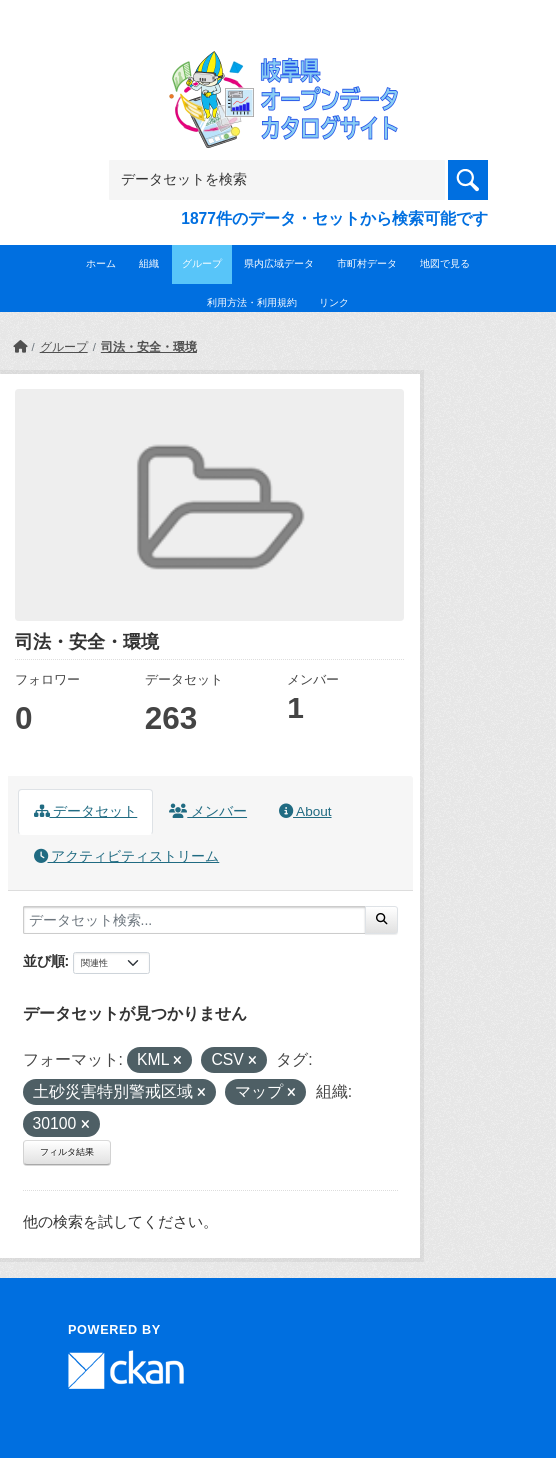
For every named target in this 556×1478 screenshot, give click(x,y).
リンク (334, 302)
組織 (149, 263)
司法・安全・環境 (149, 347)
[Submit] (381, 920)
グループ (202, 263)
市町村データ (367, 263)
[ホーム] (20, 347)
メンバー (208, 811)
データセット (86, 811)
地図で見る (445, 263)
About (305, 811)
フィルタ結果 (67, 1152)
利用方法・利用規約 (252, 302)
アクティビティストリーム (127, 856)
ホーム (101, 263)
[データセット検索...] (194, 920)
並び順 (44, 961)
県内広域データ (279, 263)
